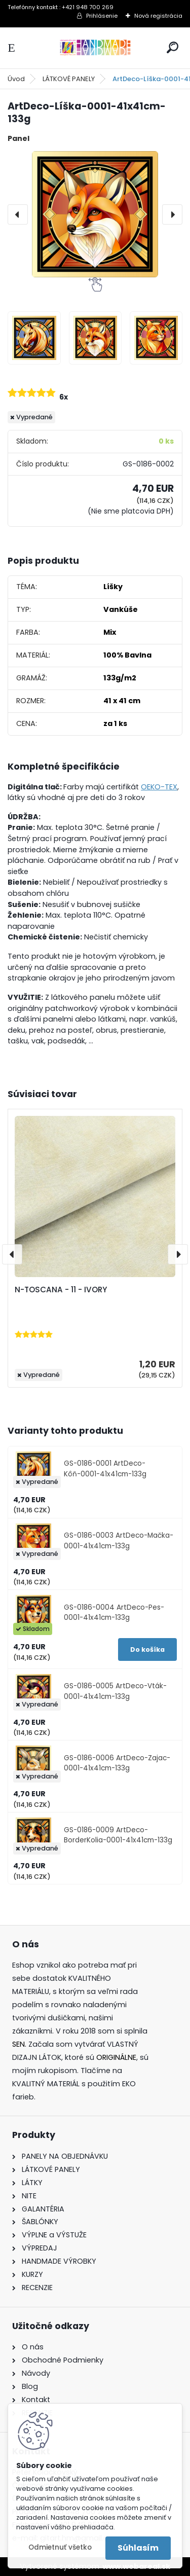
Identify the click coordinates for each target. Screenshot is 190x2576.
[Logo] (95, 48)
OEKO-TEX (159, 787)
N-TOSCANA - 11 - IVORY (61, 1290)
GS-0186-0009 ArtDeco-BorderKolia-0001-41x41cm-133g (118, 1835)
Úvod (16, 79)
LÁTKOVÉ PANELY (69, 79)
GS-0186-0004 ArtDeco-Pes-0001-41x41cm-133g (114, 1612)
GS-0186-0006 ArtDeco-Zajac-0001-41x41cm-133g (117, 1763)
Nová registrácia (158, 16)
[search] (172, 47)
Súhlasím (138, 2548)
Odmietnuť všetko (60, 2547)
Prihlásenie (102, 16)
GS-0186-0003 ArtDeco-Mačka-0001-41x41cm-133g (118, 1540)
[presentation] (18, 214)
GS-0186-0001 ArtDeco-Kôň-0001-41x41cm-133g (105, 1468)
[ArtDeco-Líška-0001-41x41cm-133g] (95, 214)
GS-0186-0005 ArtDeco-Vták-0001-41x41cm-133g (115, 1691)
